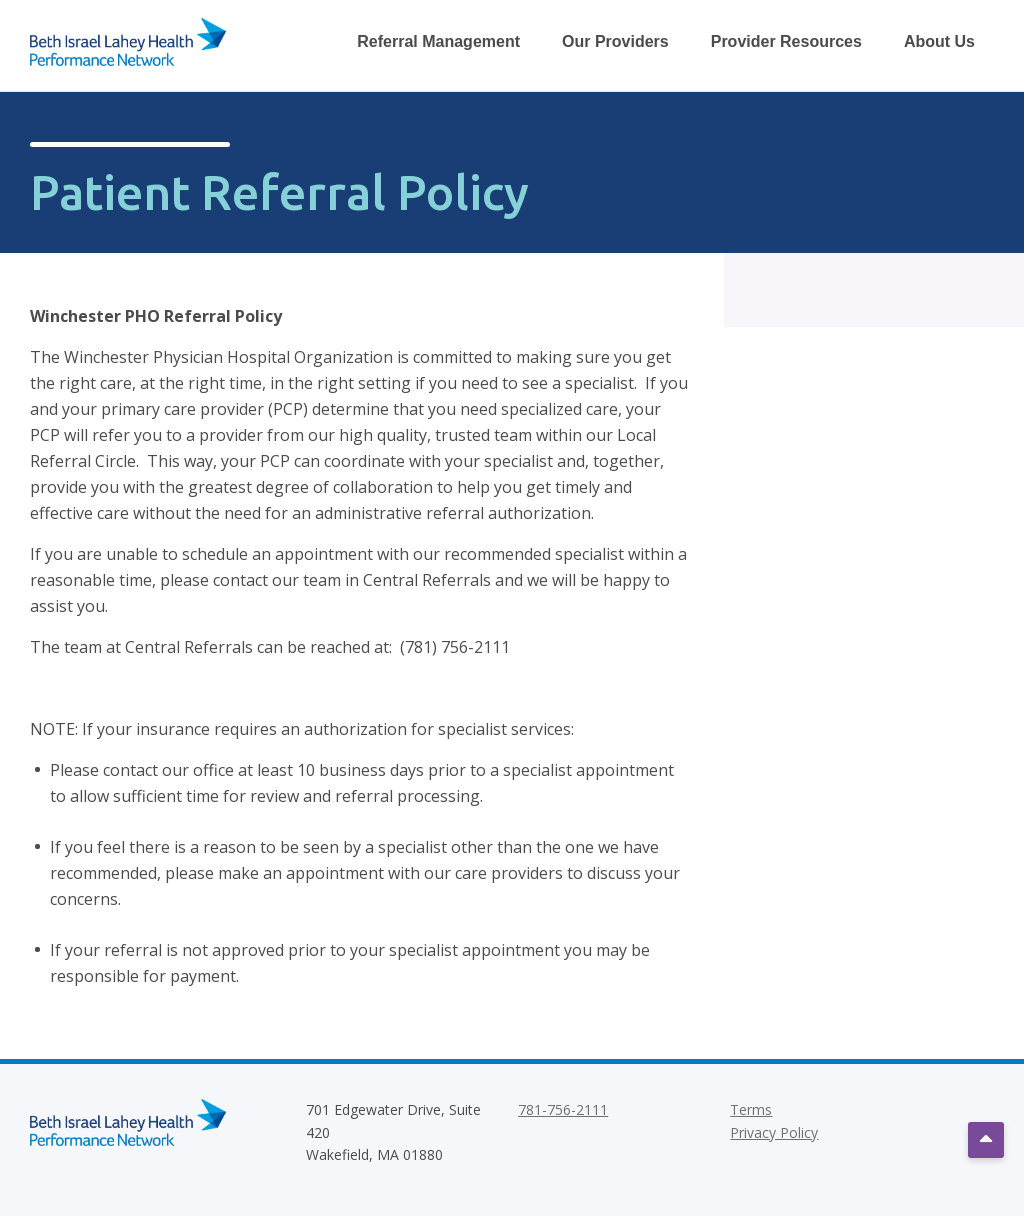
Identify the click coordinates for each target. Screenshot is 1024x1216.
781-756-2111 (563, 1109)
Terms (751, 1109)
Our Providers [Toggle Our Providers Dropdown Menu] (615, 41)
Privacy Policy (774, 1132)
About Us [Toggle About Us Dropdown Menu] (939, 41)
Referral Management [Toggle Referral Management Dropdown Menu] (438, 41)
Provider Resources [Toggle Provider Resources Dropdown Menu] (786, 41)
